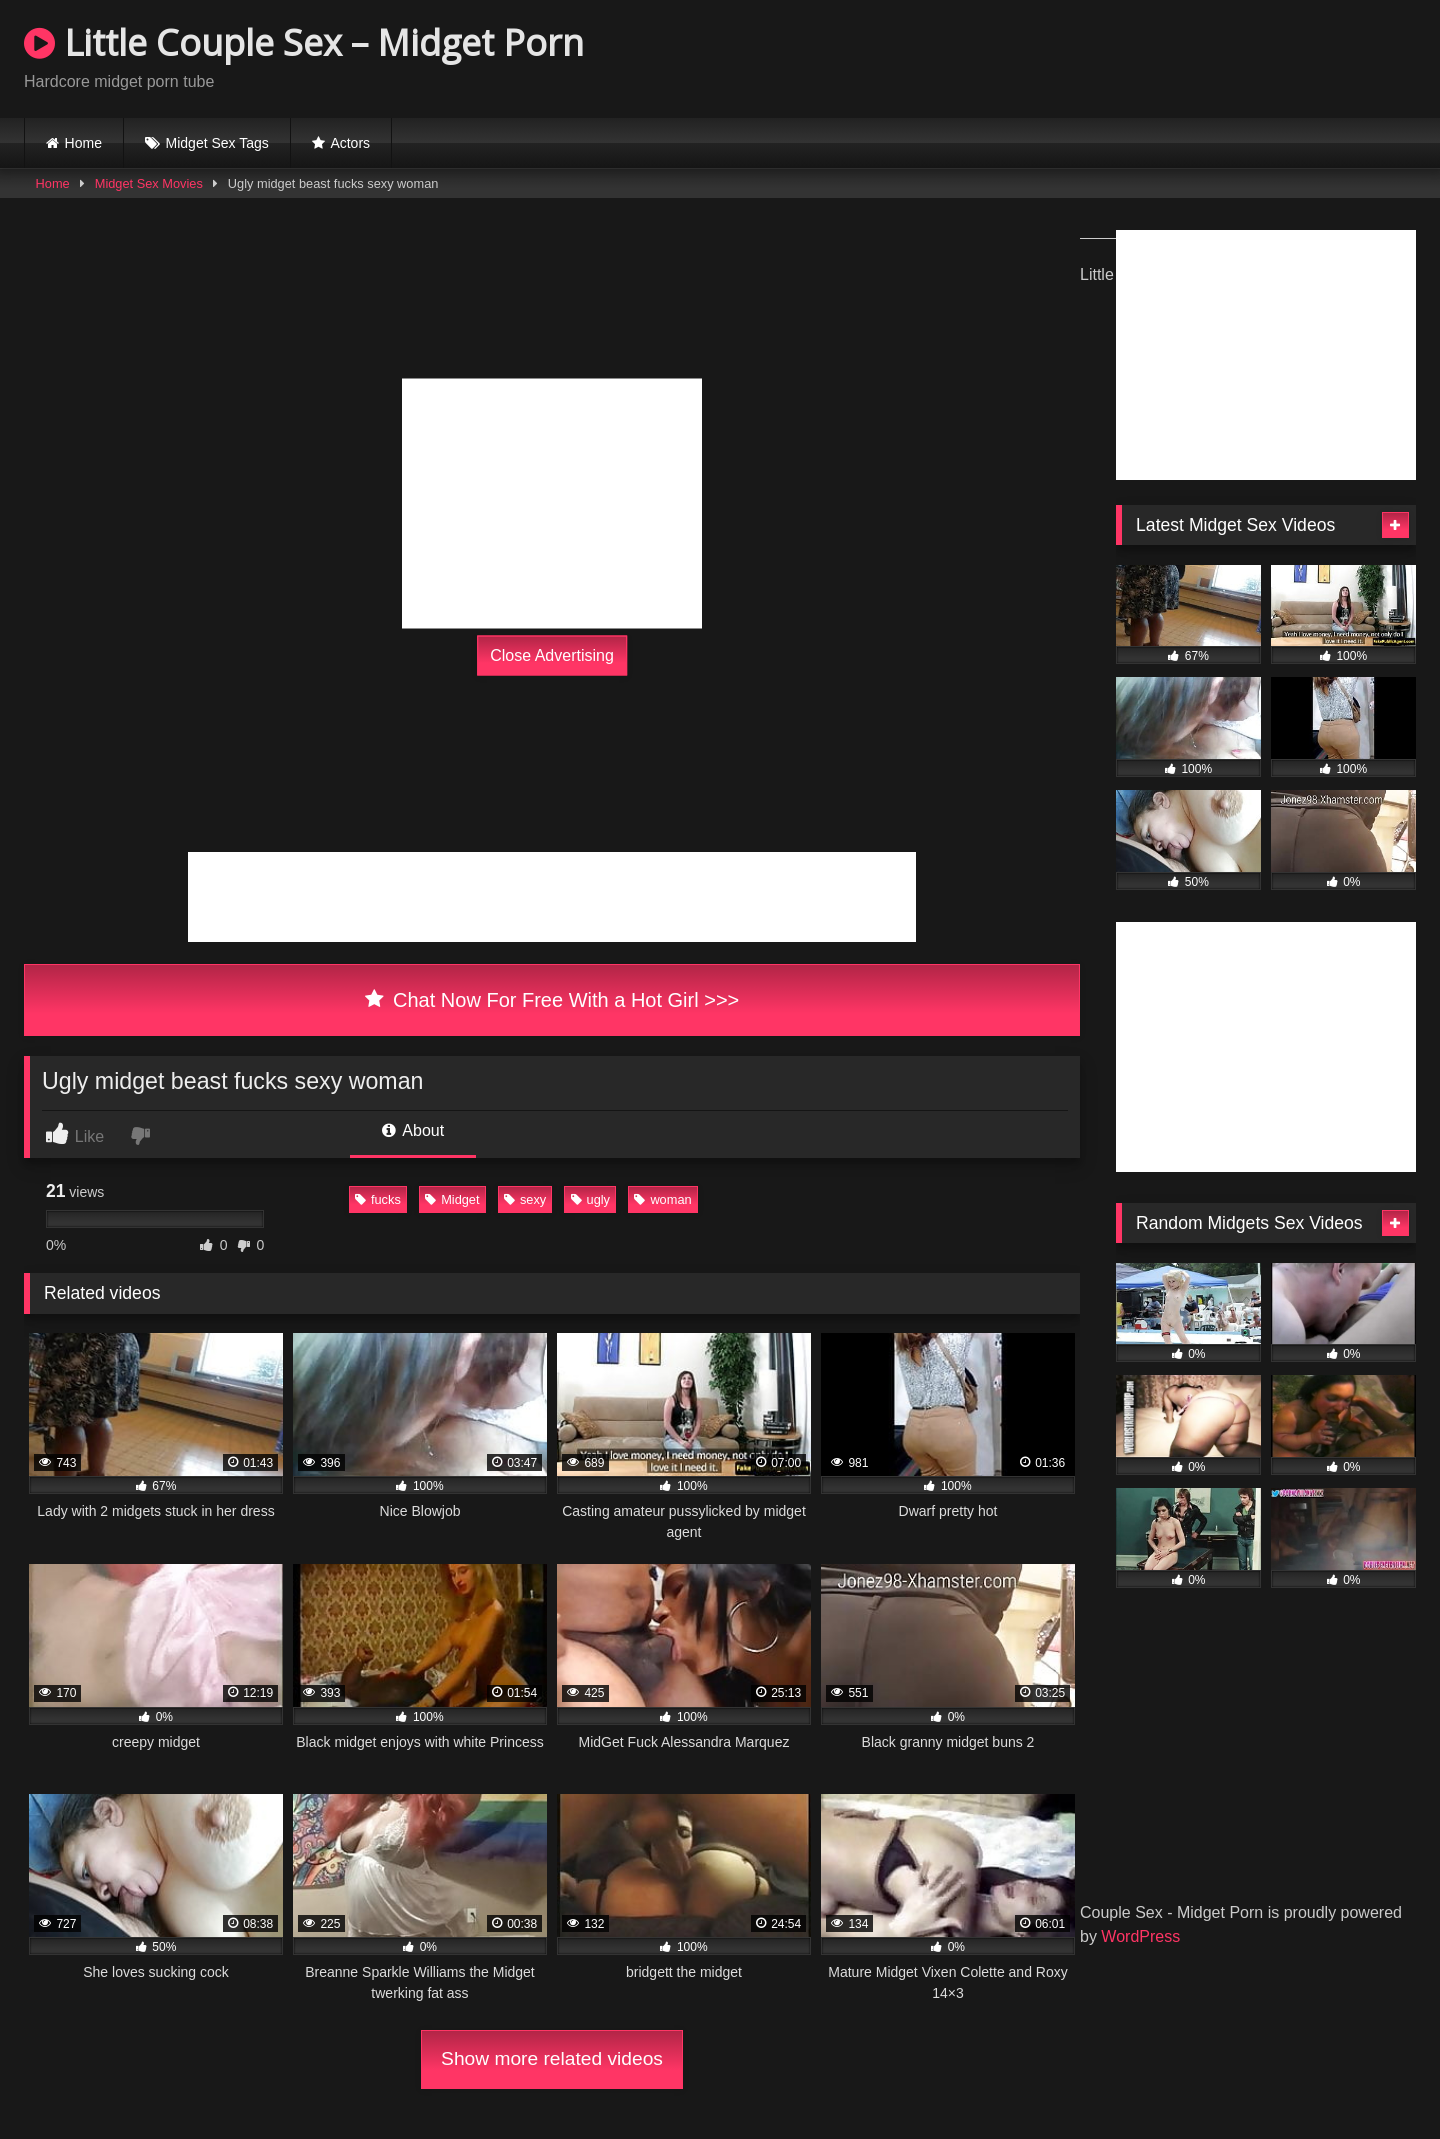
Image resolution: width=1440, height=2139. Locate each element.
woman (662, 1199)
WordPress (1140, 1936)
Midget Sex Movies (149, 183)
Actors (350, 143)
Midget (452, 1199)
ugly (590, 1199)
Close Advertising (552, 655)
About (413, 1130)
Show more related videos (552, 2058)
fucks (378, 1199)
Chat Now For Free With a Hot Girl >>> (552, 1000)
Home (83, 143)
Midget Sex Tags (217, 143)
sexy (525, 1199)
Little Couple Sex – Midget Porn (304, 42)
